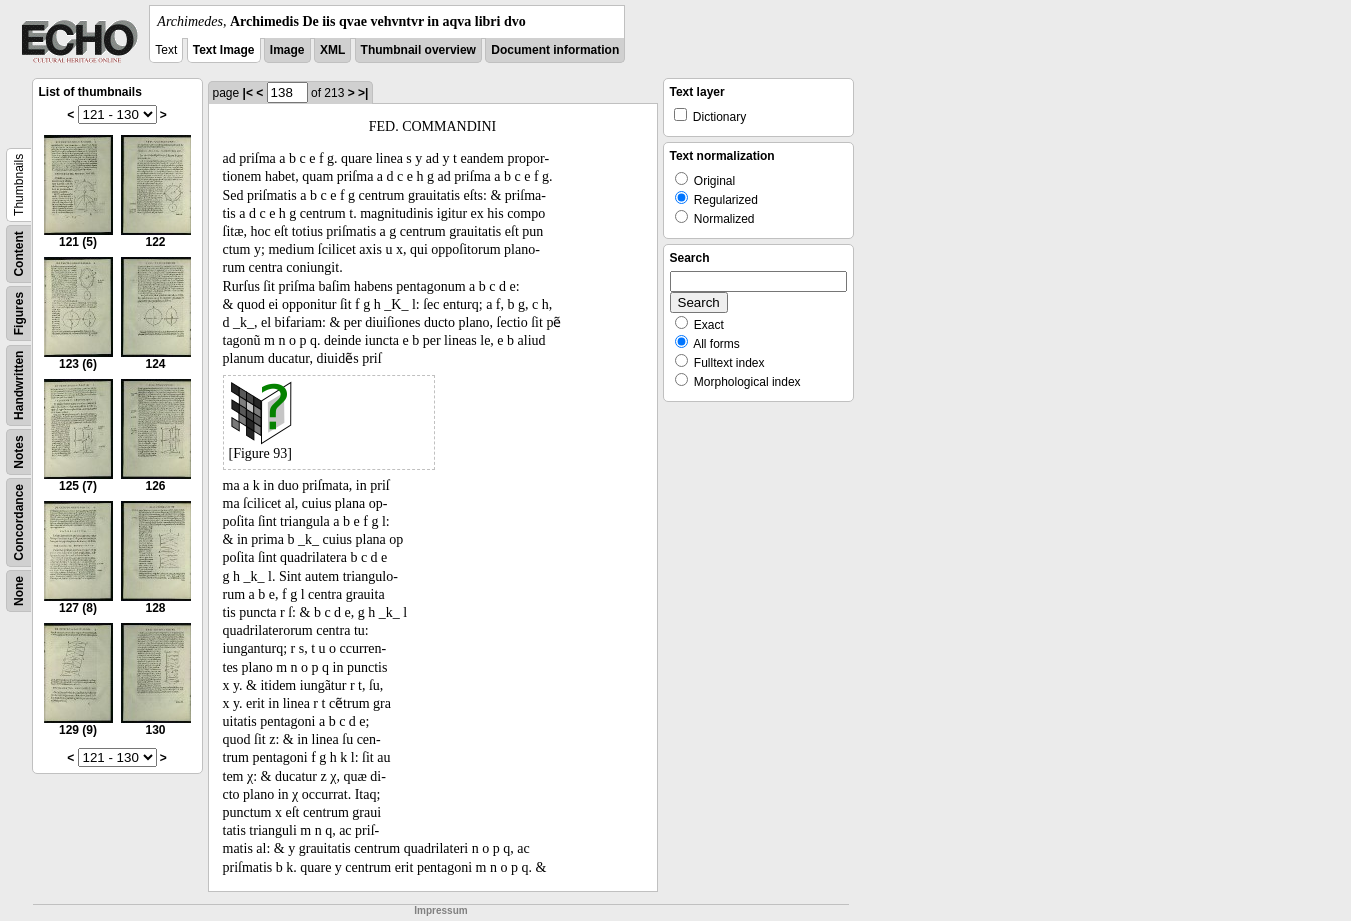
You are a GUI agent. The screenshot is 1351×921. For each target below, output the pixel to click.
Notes (19, 451)
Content (19, 253)
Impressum (440, 910)
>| (363, 93)
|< (248, 93)
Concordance (19, 522)
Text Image (224, 50)
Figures (19, 313)
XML (332, 50)
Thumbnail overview (418, 50)
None (19, 591)
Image (287, 50)
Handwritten (19, 385)
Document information (555, 50)
